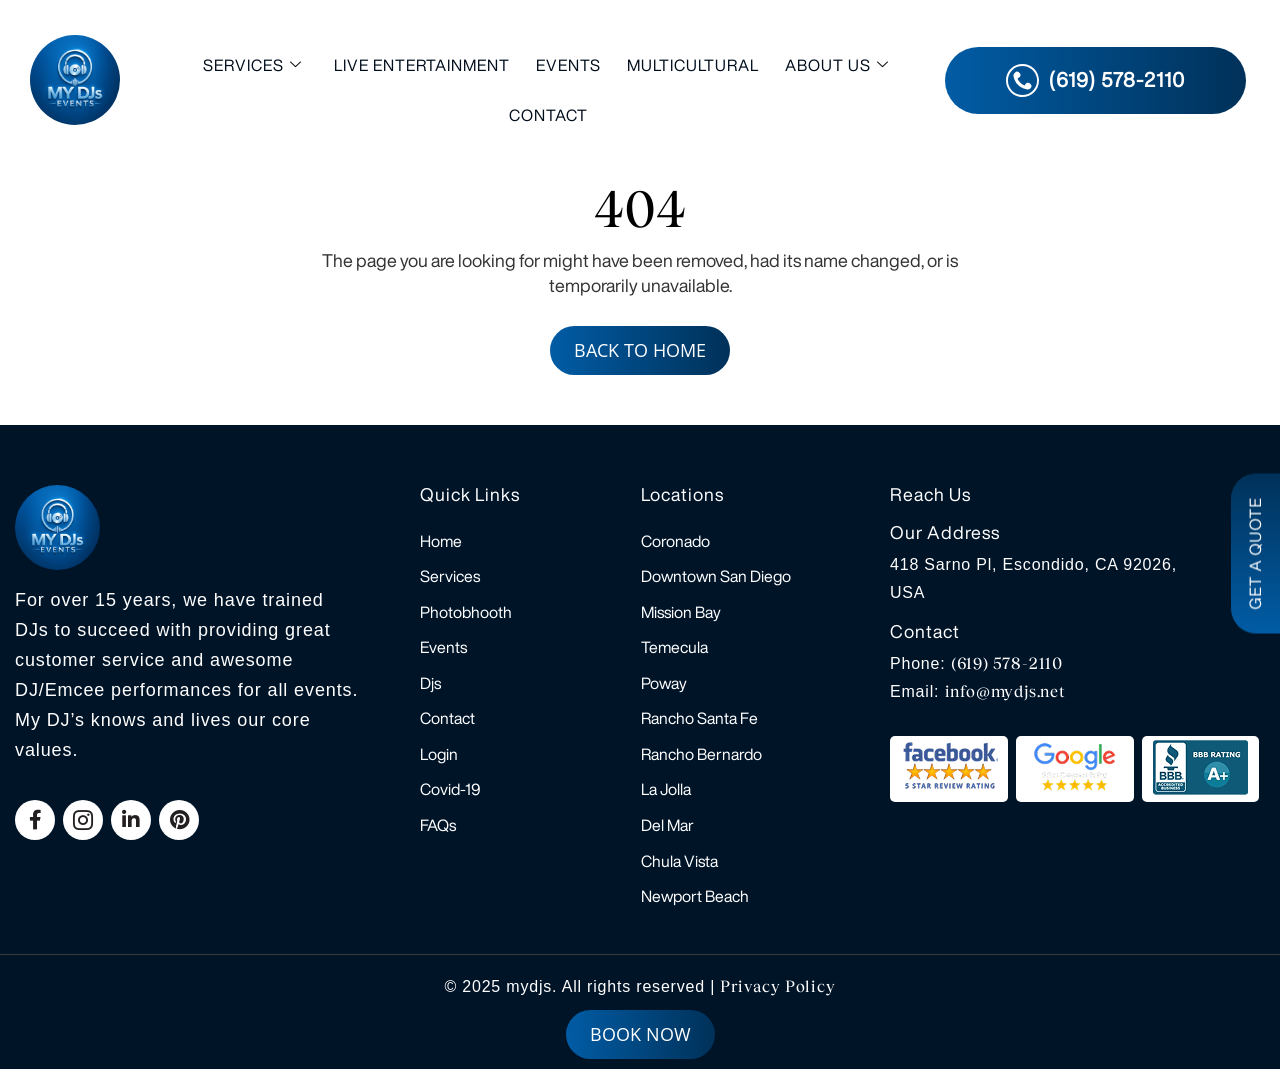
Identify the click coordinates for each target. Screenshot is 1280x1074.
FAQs (438, 829)
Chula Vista (679, 865)
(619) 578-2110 (1007, 663)
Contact (548, 115)
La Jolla (666, 793)
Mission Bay (681, 613)
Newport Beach (695, 901)
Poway (664, 685)
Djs (430, 685)
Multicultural (693, 65)
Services (252, 65)
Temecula (674, 649)
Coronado (675, 541)
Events (568, 65)
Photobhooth (466, 613)
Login (439, 757)
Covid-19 (450, 793)
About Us (837, 65)
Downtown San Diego (716, 577)
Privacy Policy (777, 991)
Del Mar (667, 829)
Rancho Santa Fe (699, 721)
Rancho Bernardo (701, 757)
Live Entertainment (422, 65)
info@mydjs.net (1005, 691)
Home (441, 541)
